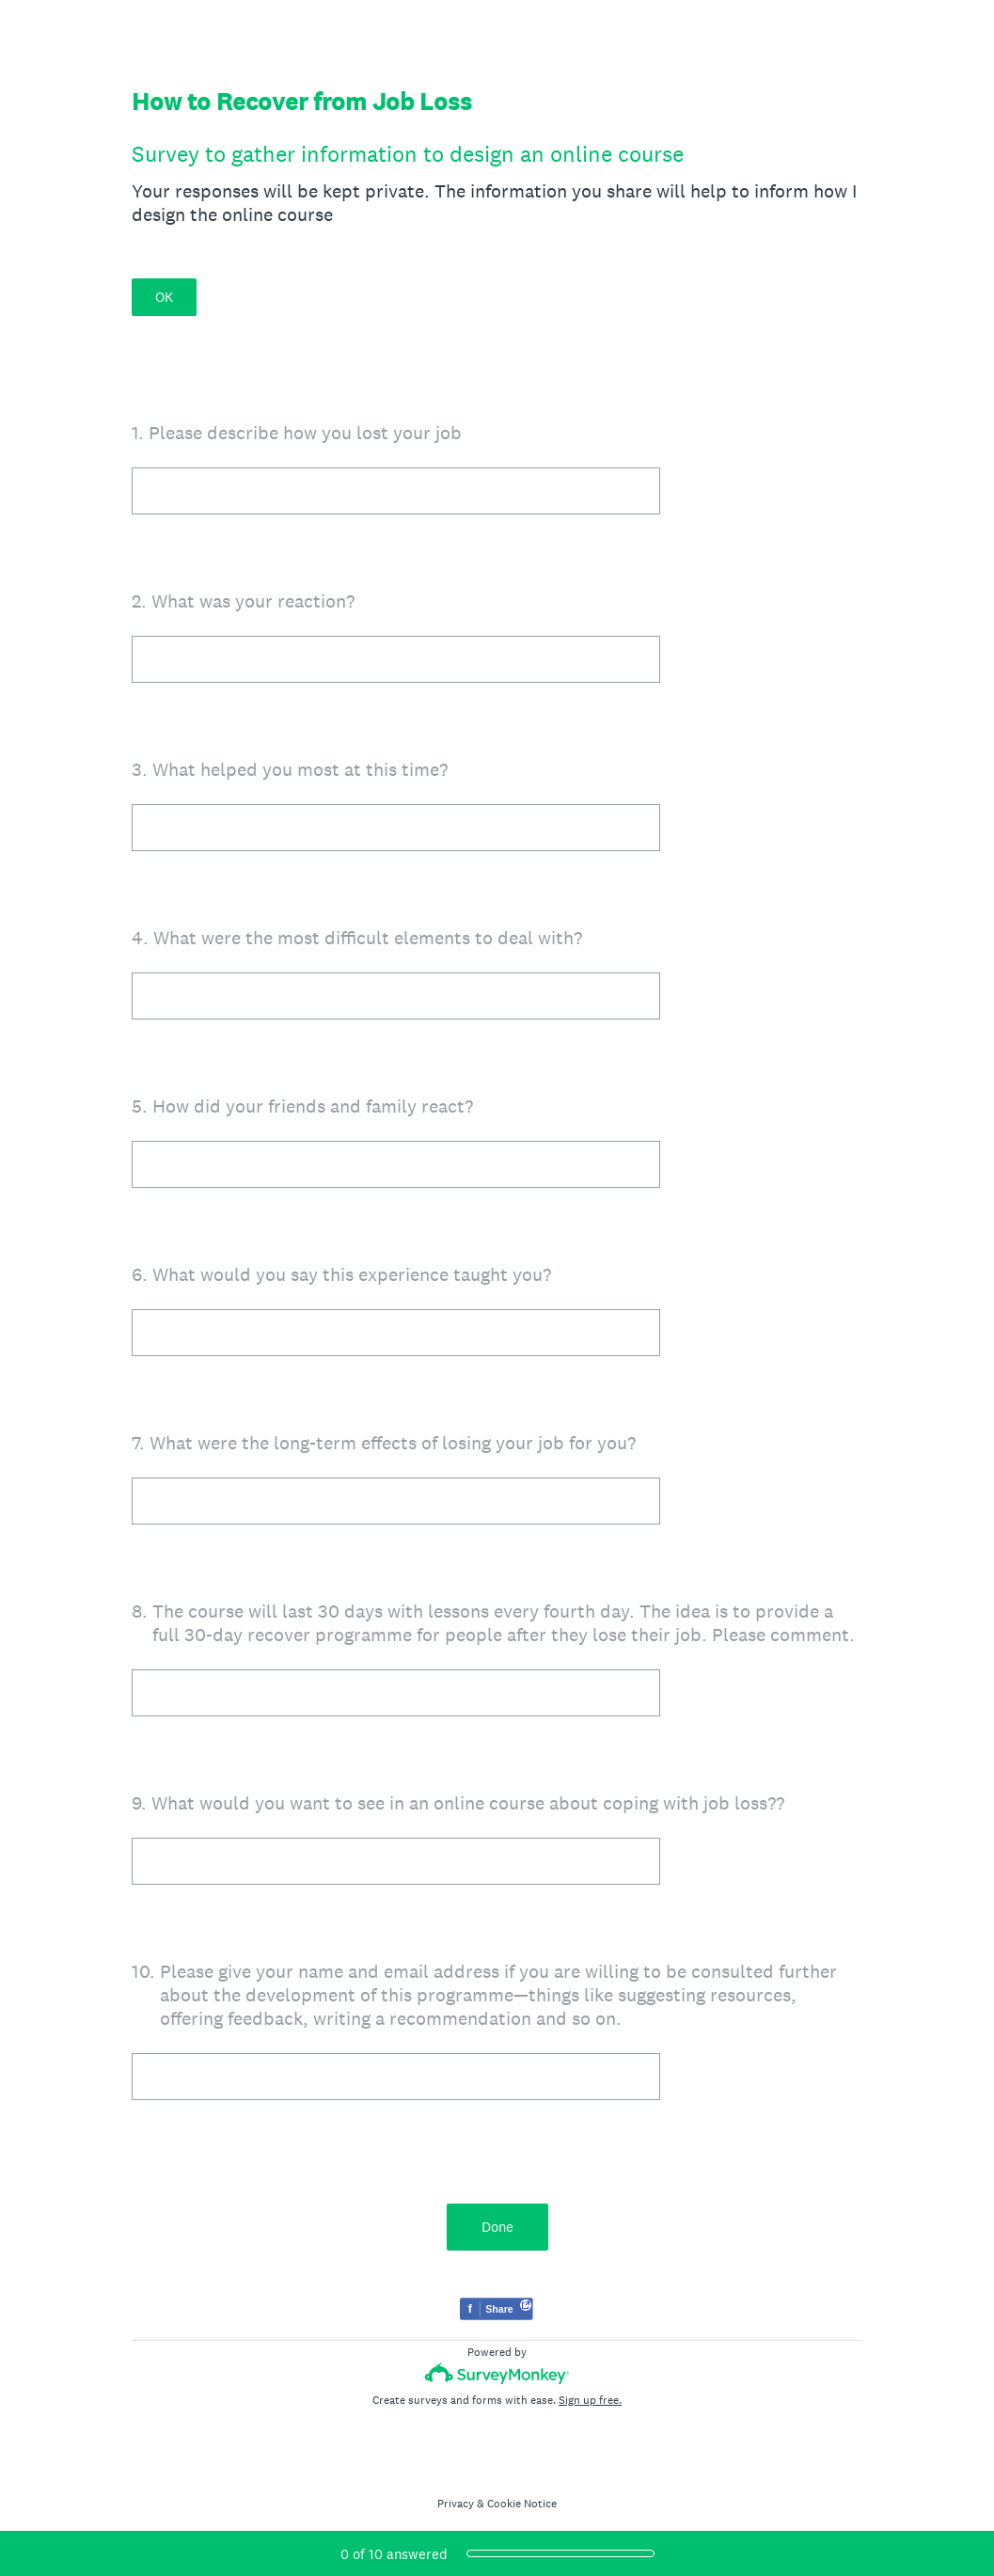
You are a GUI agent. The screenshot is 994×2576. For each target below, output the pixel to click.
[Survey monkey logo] (497, 2373)
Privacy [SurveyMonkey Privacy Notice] (455, 2503)
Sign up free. (590, 2400)
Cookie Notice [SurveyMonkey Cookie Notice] (522, 2503)
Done (497, 2227)
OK (164, 297)
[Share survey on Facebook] (497, 2311)
